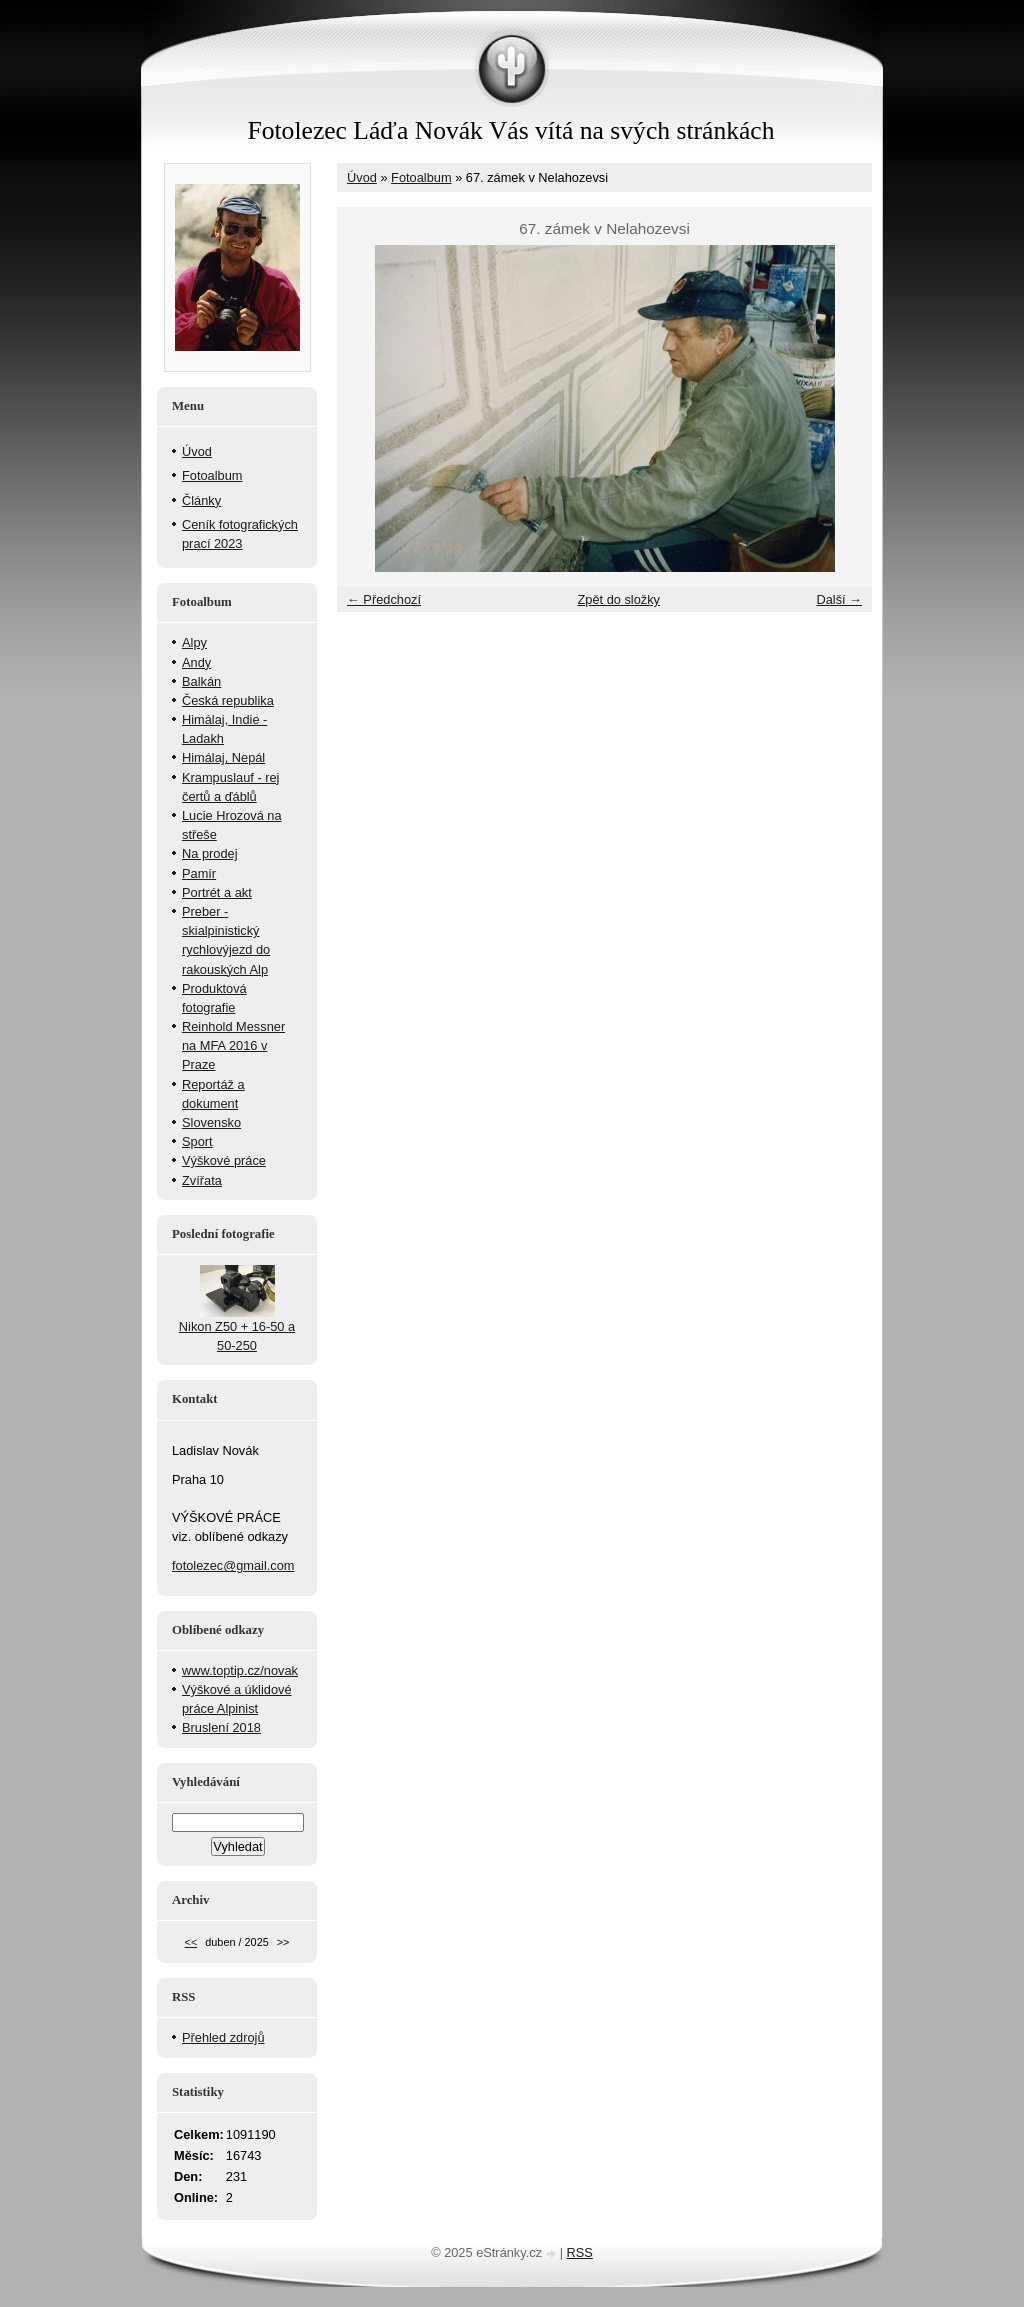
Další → (839, 599)
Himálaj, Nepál (223, 757)
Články (201, 500)
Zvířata (202, 1180)
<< (191, 1942)
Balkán (201, 681)
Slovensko (211, 1122)
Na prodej (210, 853)
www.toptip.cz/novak (240, 1670)
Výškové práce (224, 1160)
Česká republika (228, 700)
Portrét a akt (217, 892)
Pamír (199, 873)
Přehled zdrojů (223, 2037)
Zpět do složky (618, 599)
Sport (197, 1141)
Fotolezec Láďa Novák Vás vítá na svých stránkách (510, 130)
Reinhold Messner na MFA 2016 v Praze (233, 1045)
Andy (196, 662)
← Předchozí (384, 599)
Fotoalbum (421, 177)
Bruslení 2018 (221, 1727)
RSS (580, 2252)
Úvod (362, 177)
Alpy (194, 642)
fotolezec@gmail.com (233, 1565)
